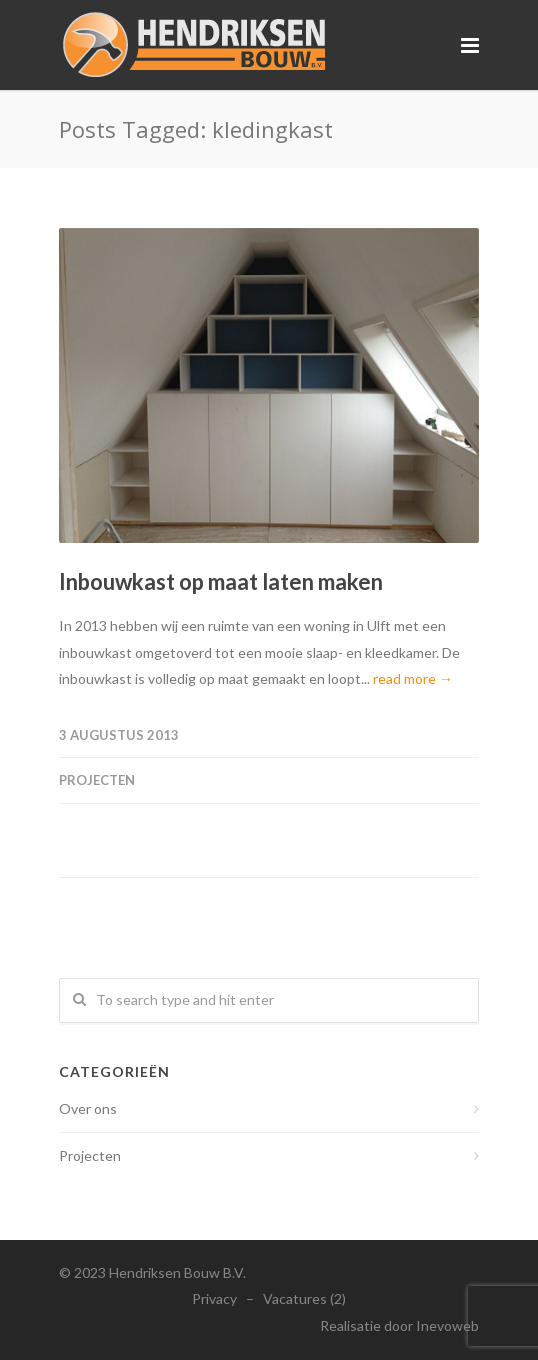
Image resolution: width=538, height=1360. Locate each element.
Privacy (214, 1298)
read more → (413, 678)
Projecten (97, 780)
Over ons (88, 1108)
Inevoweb (447, 1325)
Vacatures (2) (304, 1298)
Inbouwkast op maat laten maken (221, 581)
